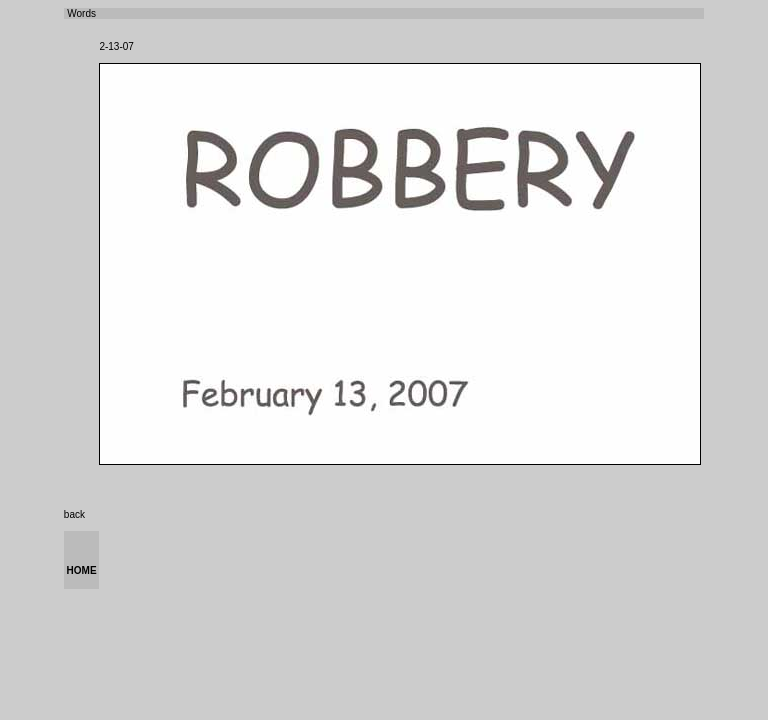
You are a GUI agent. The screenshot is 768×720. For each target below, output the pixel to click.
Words (81, 13)
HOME (82, 570)
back (74, 514)
